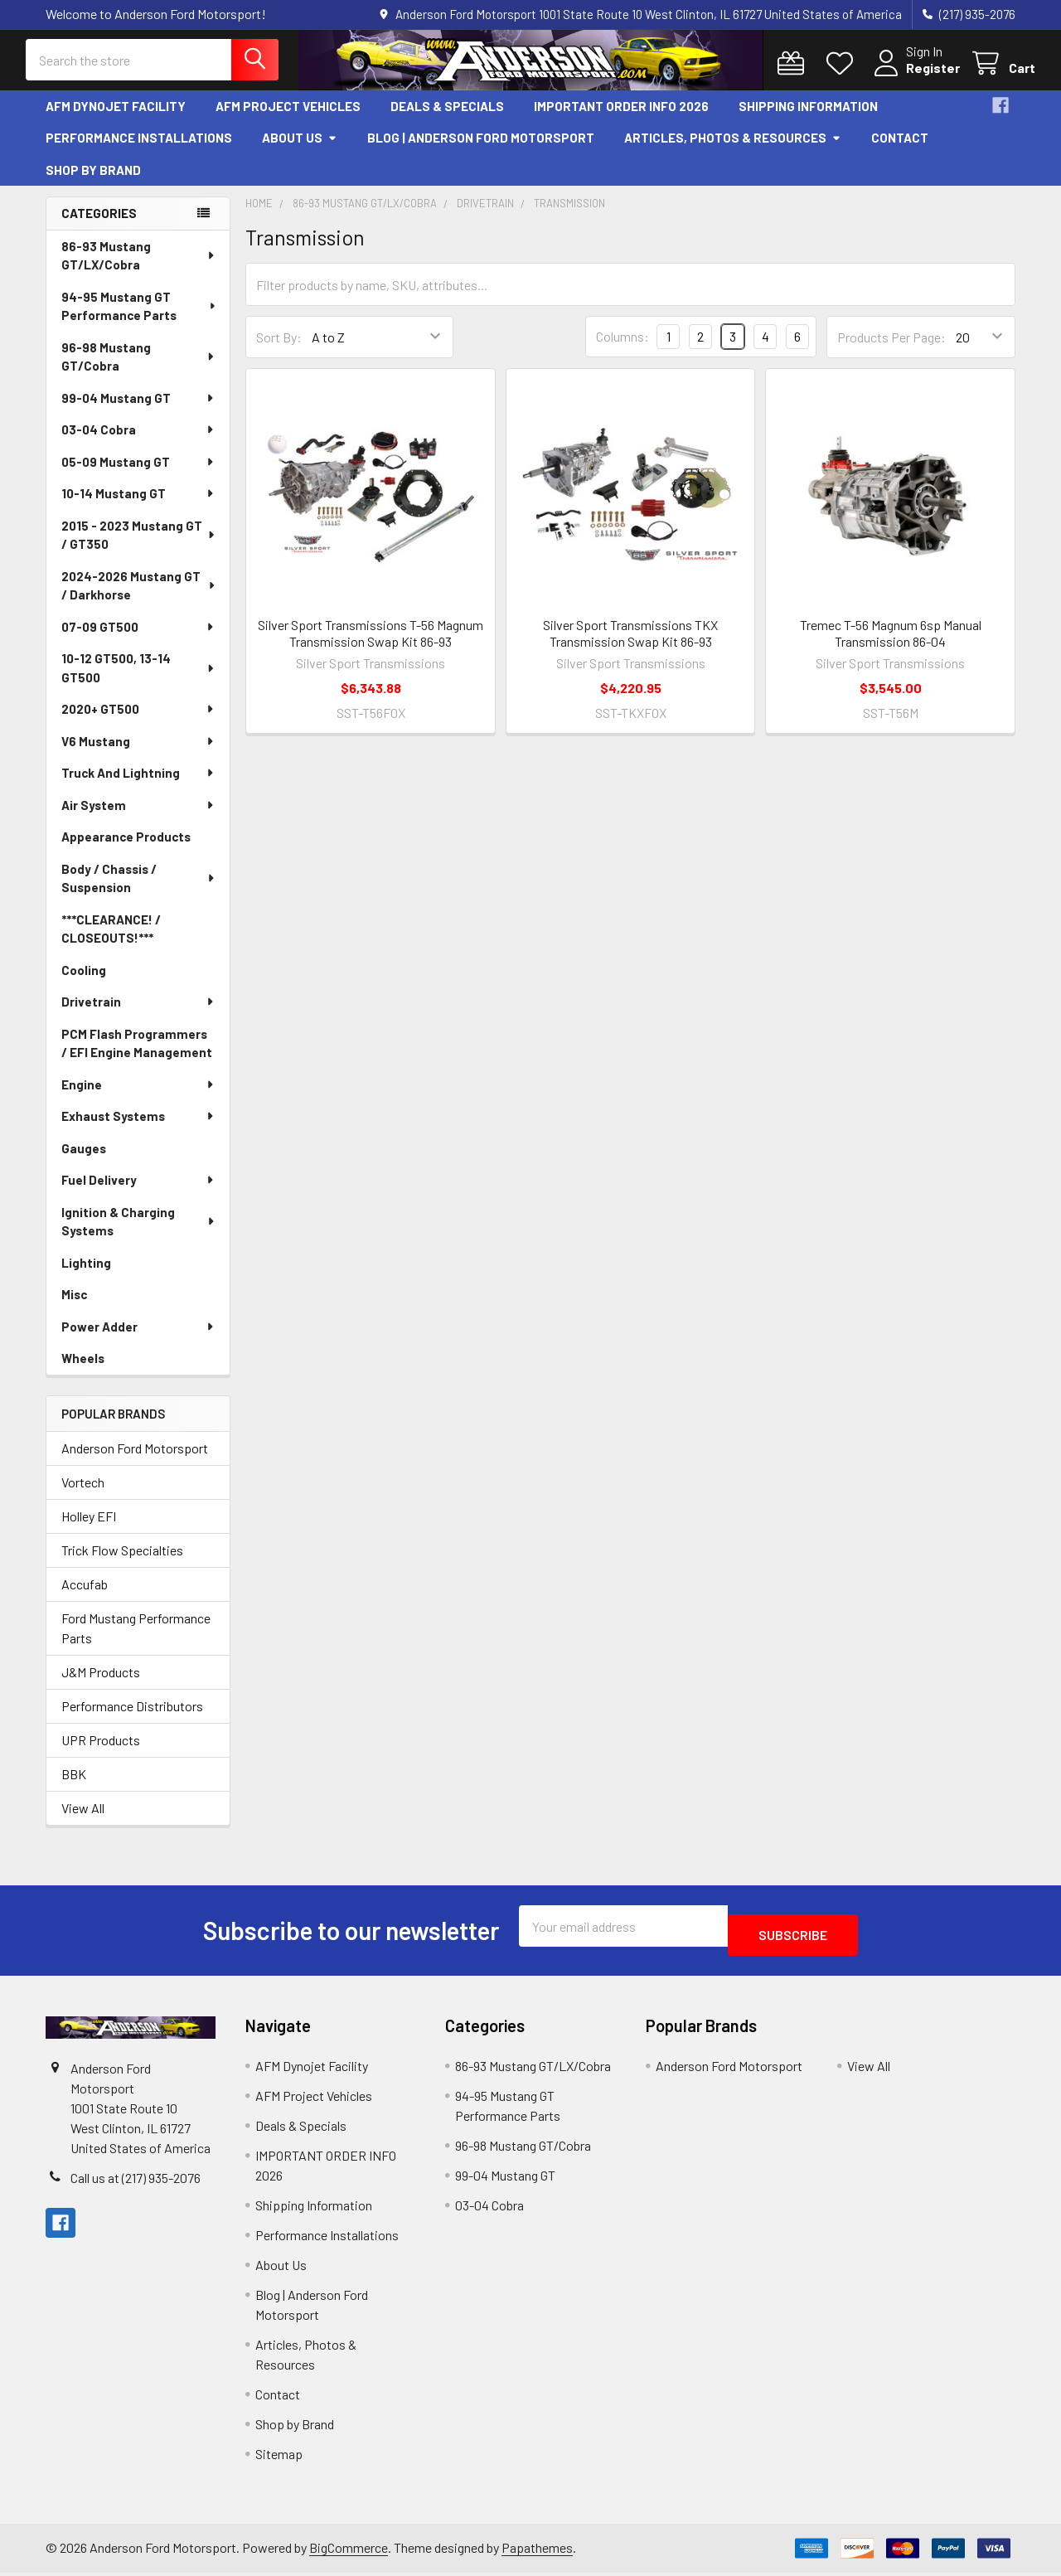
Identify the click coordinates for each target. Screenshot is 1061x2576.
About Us (299, 150)
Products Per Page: (891, 349)
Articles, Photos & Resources (732, 150)
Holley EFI (88, 1528)
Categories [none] (99, 225)
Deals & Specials (447, 118)
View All (82, 1820)
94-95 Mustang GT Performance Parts (139, 319)
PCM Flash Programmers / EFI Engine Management (136, 1056)
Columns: (622, 349)
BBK (73, 1786)
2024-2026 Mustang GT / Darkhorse (139, 598)
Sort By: (279, 349)
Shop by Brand (93, 182)
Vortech (82, 1494)
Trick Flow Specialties (122, 1562)
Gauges (83, 1160)
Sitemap (279, 2457)
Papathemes (537, 2551)
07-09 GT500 (138, 639)
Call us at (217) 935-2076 (135, 2182)
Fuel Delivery (138, 1192)
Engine (138, 1096)
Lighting (86, 1275)
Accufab (84, 1596)
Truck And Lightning (138, 785)
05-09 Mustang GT (138, 474)
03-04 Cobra (138, 441)
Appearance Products (126, 849)
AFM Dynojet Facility (116, 118)
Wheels (82, 1370)
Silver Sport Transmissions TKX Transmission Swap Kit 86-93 (630, 645)
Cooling (83, 982)
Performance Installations (139, 150)
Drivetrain (138, 1014)
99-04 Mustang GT (138, 410)
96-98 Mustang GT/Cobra (138, 369)
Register (913, 77)
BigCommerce (348, 2551)
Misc (74, 1306)
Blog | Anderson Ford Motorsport (480, 150)
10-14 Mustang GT (138, 505)
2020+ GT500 (138, 721)
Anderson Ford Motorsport (134, 1460)
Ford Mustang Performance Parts (136, 1640)
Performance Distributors (132, 1718)
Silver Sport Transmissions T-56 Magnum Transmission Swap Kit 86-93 (370, 645)
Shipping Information (808, 118)
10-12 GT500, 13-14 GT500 (138, 680)
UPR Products (100, 1752)
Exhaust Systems (138, 1128)
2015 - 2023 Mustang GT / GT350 (139, 548)
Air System (138, 817)
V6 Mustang (138, 753)
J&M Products (100, 1684)
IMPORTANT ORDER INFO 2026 (621, 118)
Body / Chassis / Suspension (138, 891)
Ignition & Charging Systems (138, 1234)
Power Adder (138, 1339)
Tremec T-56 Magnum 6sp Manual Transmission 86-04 (890, 645)
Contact (899, 150)
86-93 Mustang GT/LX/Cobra (138, 268)
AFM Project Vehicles (288, 118)
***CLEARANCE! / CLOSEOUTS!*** (111, 941)
